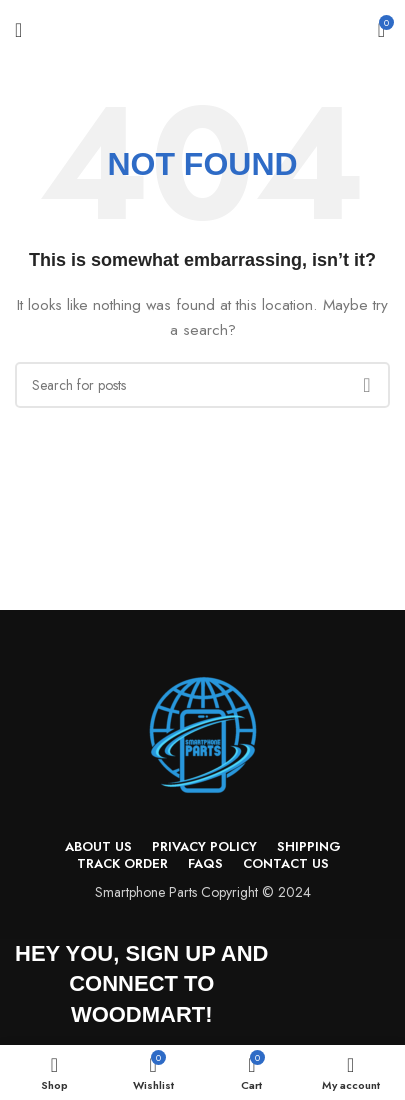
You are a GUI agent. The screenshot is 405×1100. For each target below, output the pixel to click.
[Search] (202, 385)
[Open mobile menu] (18, 30)
